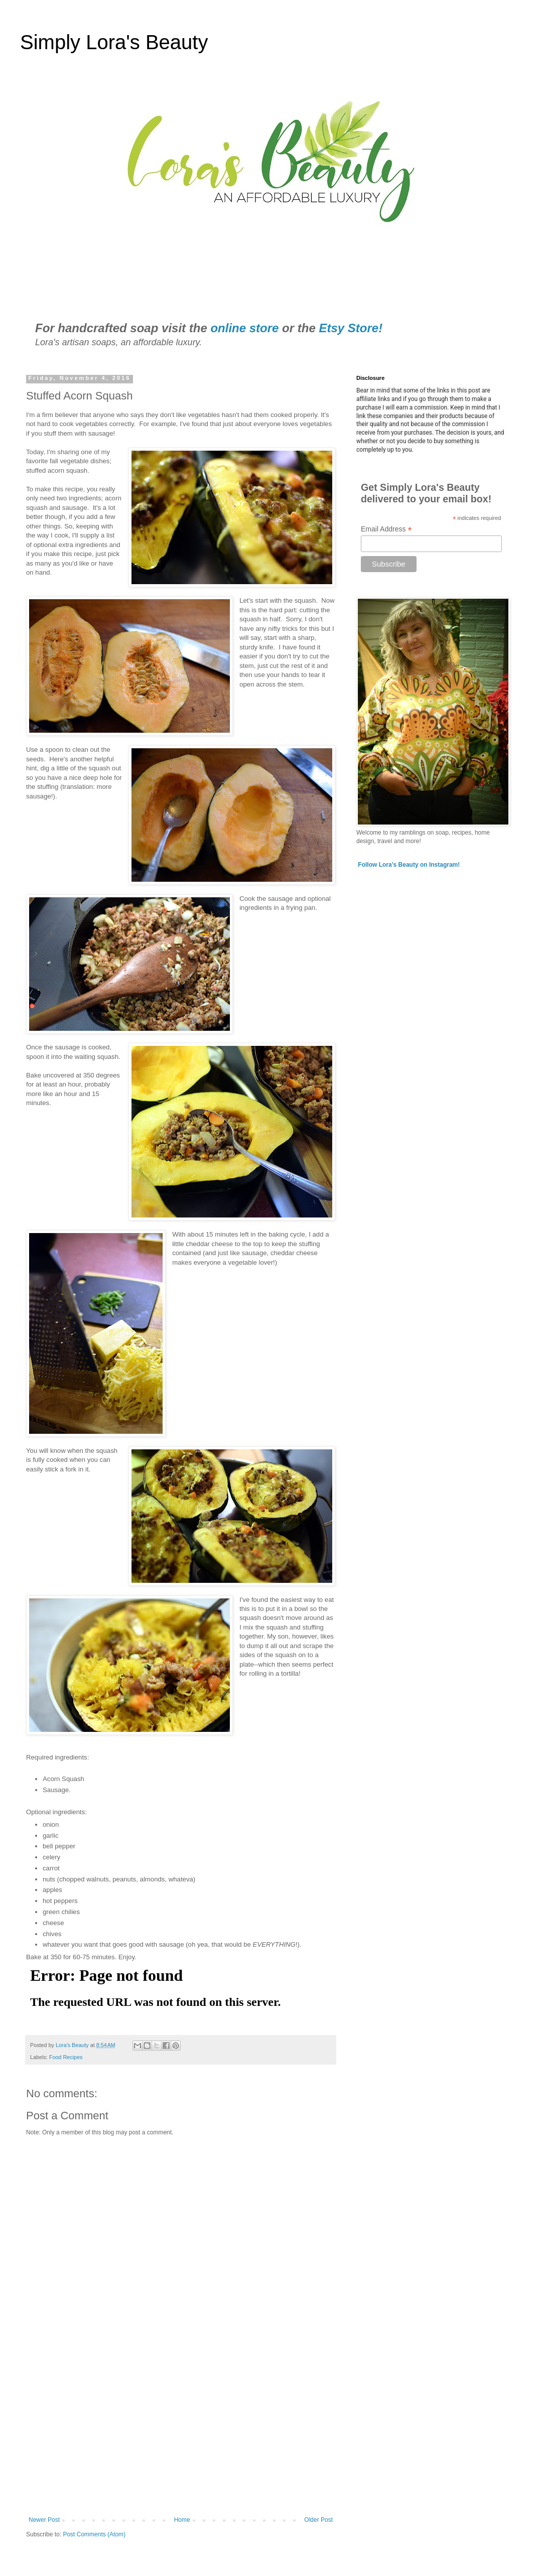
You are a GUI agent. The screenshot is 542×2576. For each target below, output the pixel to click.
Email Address (386, 529)
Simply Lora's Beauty (114, 42)
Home (182, 2519)
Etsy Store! (350, 328)
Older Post (318, 2519)
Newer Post (44, 2519)
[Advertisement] (180, 2433)
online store (244, 328)
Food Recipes (66, 2057)
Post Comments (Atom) (94, 2534)
